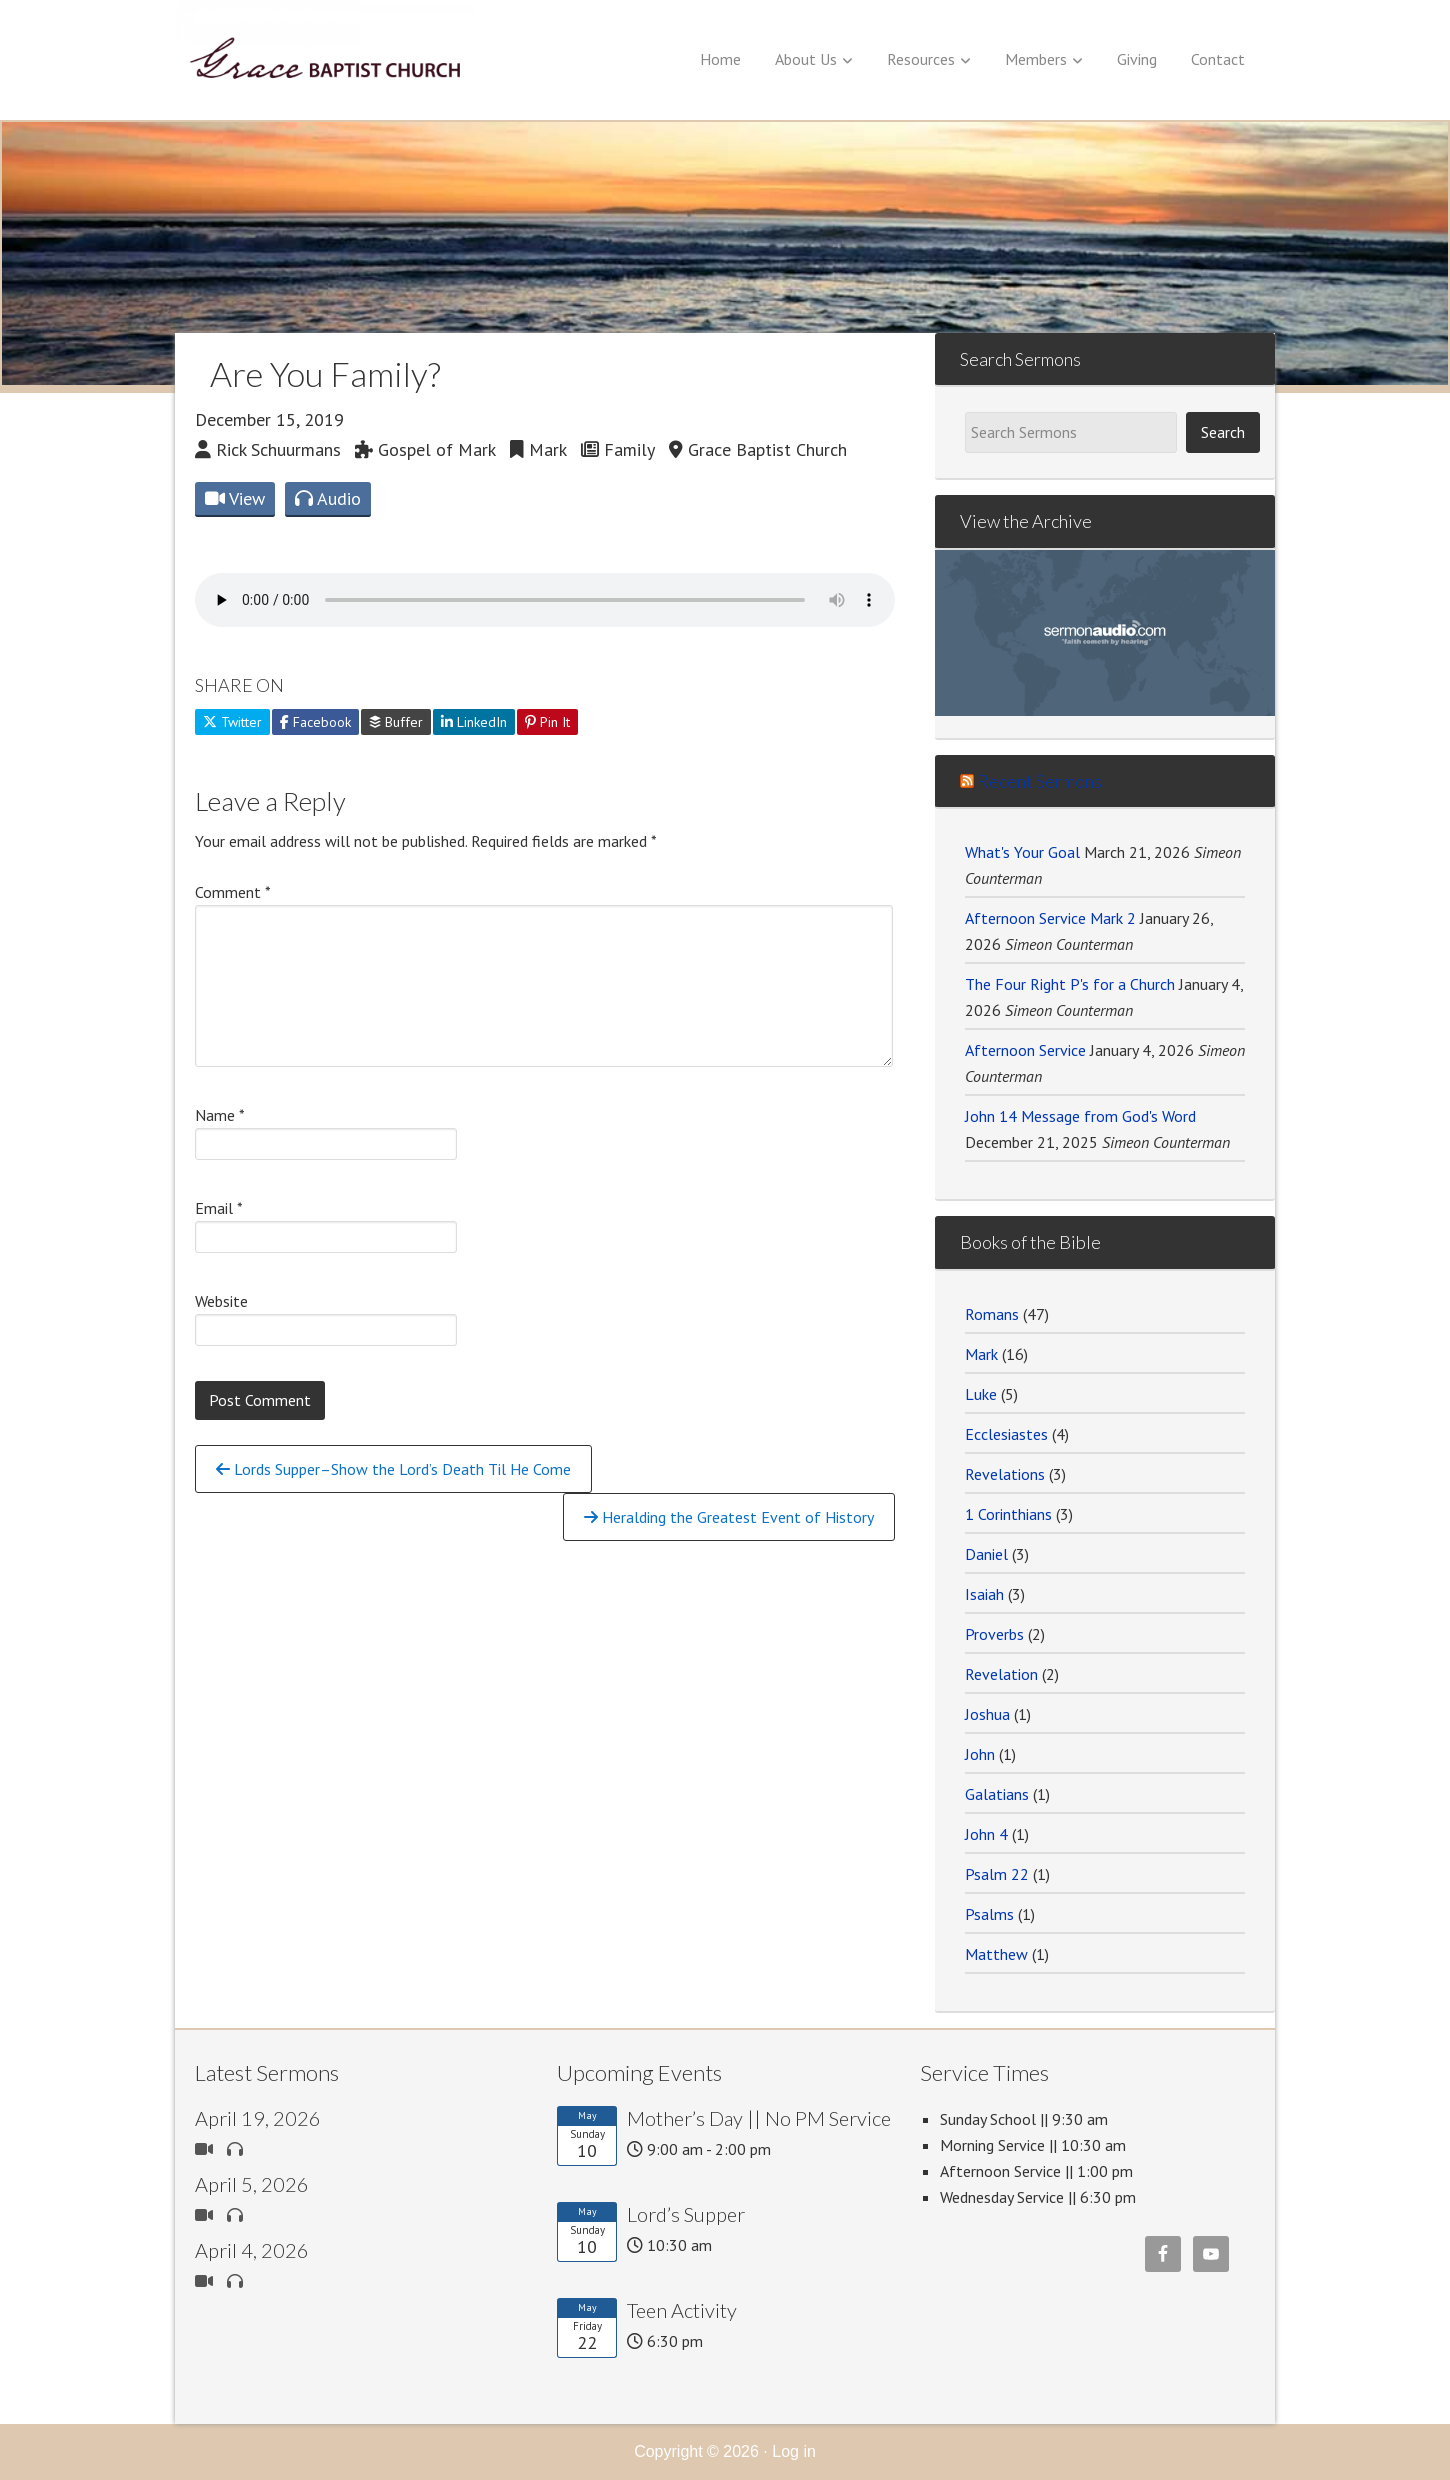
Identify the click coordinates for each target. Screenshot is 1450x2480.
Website (221, 1301)
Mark (981, 1354)
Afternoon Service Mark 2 (1050, 918)
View (235, 498)
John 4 (986, 1834)
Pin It (547, 722)
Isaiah (984, 1594)
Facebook (315, 722)
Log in (794, 2451)
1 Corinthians (1008, 1514)
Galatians (997, 1794)
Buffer (396, 722)
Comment (233, 892)
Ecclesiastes (1006, 1434)
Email (219, 1208)
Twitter (232, 722)
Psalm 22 (997, 1874)
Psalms (989, 1914)
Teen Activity (682, 2310)
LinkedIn (474, 722)
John (980, 1754)
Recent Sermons (1039, 781)
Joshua (987, 1714)
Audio (328, 498)
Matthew (996, 1954)
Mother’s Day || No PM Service (759, 2118)
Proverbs (994, 1634)
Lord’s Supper (686, 2214)
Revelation (1001, 1674)
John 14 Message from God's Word (1080, 1116)
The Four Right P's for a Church (1070, 984)
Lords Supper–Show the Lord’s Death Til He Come (393, 1469)
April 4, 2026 (252, 2250)
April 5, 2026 (252, 2184)
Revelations (1005, 1474)
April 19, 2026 (258, 2118)
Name (220, 1115)
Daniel (986, 1554)
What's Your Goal (1022, 852)
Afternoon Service (1025, 1050)
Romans (992, 1314)
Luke (981, 1394)
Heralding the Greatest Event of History (729, 1517)
